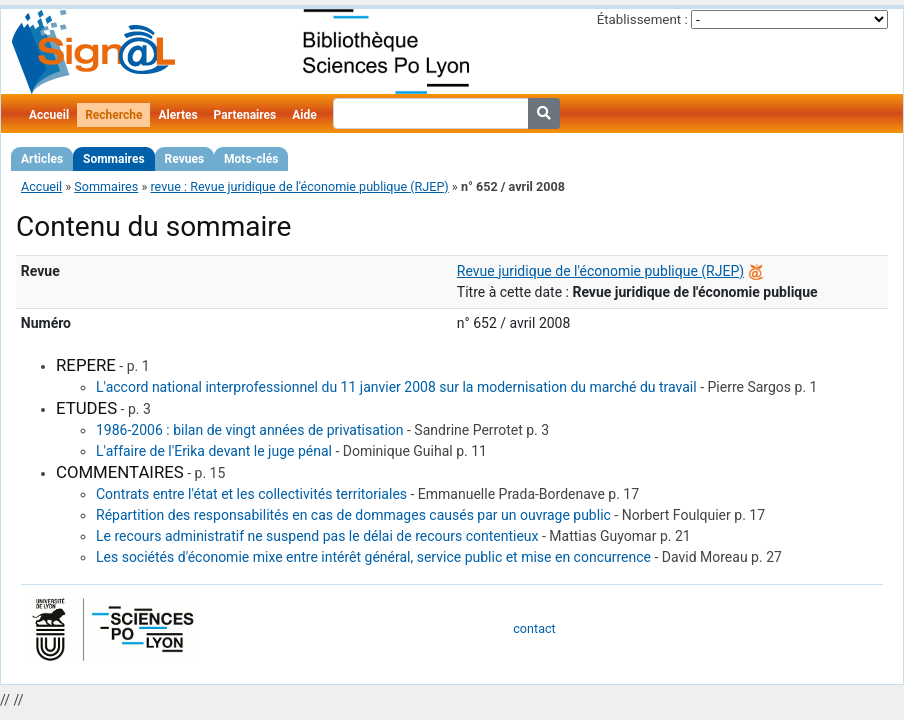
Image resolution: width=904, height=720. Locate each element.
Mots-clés (251, 159)
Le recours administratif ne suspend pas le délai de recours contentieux (317, 536)
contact (534, 628)
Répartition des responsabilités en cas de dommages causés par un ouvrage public (353, 515)
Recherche (113, 115)
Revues (185, 159)
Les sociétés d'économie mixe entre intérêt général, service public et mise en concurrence (373, 557)
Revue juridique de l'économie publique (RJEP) (600, 271)
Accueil (49, 115)
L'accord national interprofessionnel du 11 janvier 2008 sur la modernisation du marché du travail (396, 387)
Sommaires (113, 159)
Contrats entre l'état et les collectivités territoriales (251, 494)
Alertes (177, 115)
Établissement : (642, 19)
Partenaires (245, 115)
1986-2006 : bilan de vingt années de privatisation (250, 430)
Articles (42, 159)
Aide (304, 115)
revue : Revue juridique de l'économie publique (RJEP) (299, 186)
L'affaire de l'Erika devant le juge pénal (214, 451)
